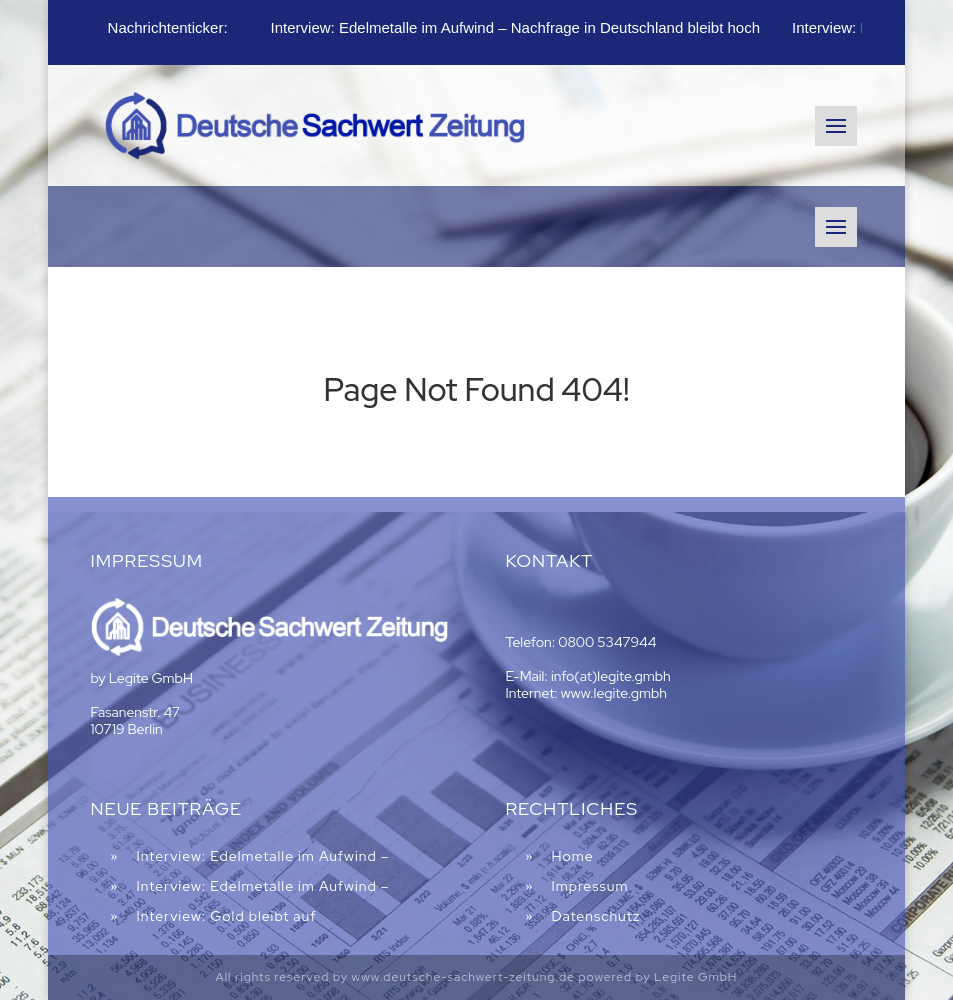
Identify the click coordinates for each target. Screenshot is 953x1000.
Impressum (589, 886)
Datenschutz (595, 916)
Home (572, 856)
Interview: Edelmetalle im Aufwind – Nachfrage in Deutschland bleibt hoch (515, 27)
